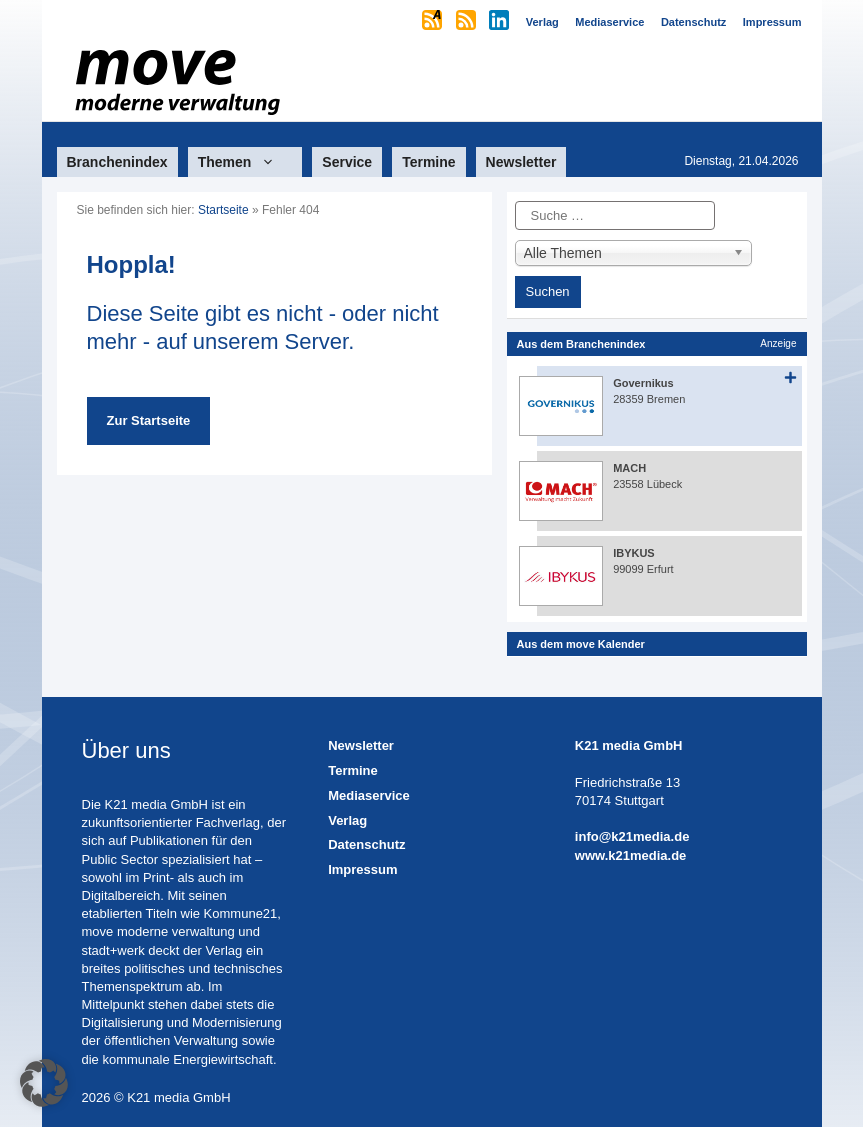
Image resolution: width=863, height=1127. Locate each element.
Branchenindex (117, 162)
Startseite (223, 210)
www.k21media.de (631, 855)
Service (347, 162)
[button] (44, 1083)
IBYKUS (634, 553)
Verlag (347, 820)
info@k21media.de (632, 836)
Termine (428, 162)
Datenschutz (366, 844)
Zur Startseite (149, 420)
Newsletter (521, 162)
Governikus (643, 383)
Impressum (362, 869)
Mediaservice (369, 795)
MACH (629, 468)
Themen (245, 162)
